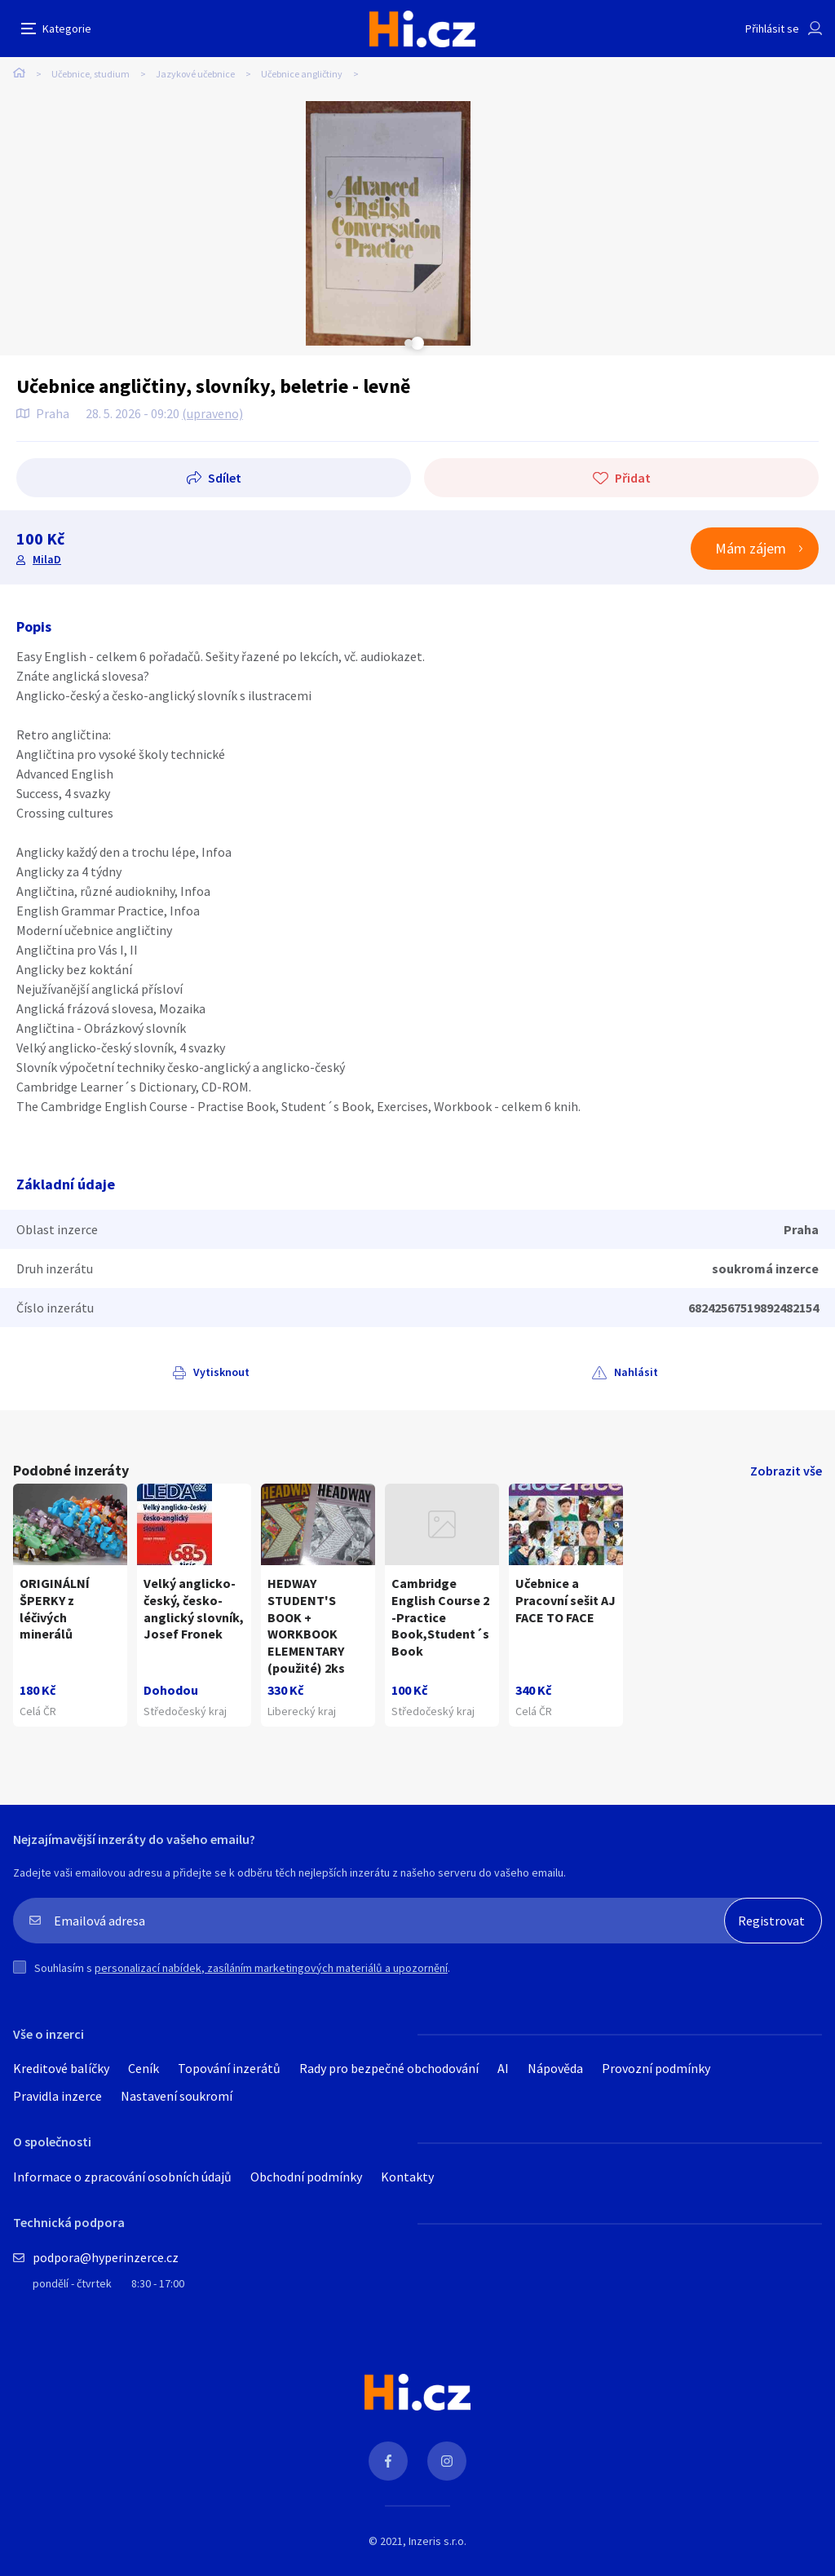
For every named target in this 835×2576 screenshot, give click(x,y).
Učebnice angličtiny (301, 74)
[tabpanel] (113, 223)
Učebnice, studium (90, 74)
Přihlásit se (772, 28)
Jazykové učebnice (195, 74)
